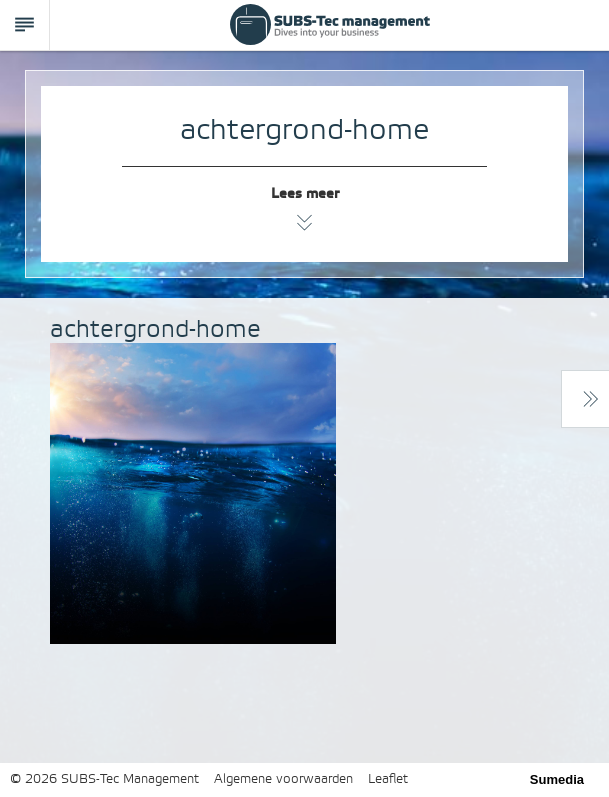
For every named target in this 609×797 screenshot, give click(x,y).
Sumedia (557, 779)
